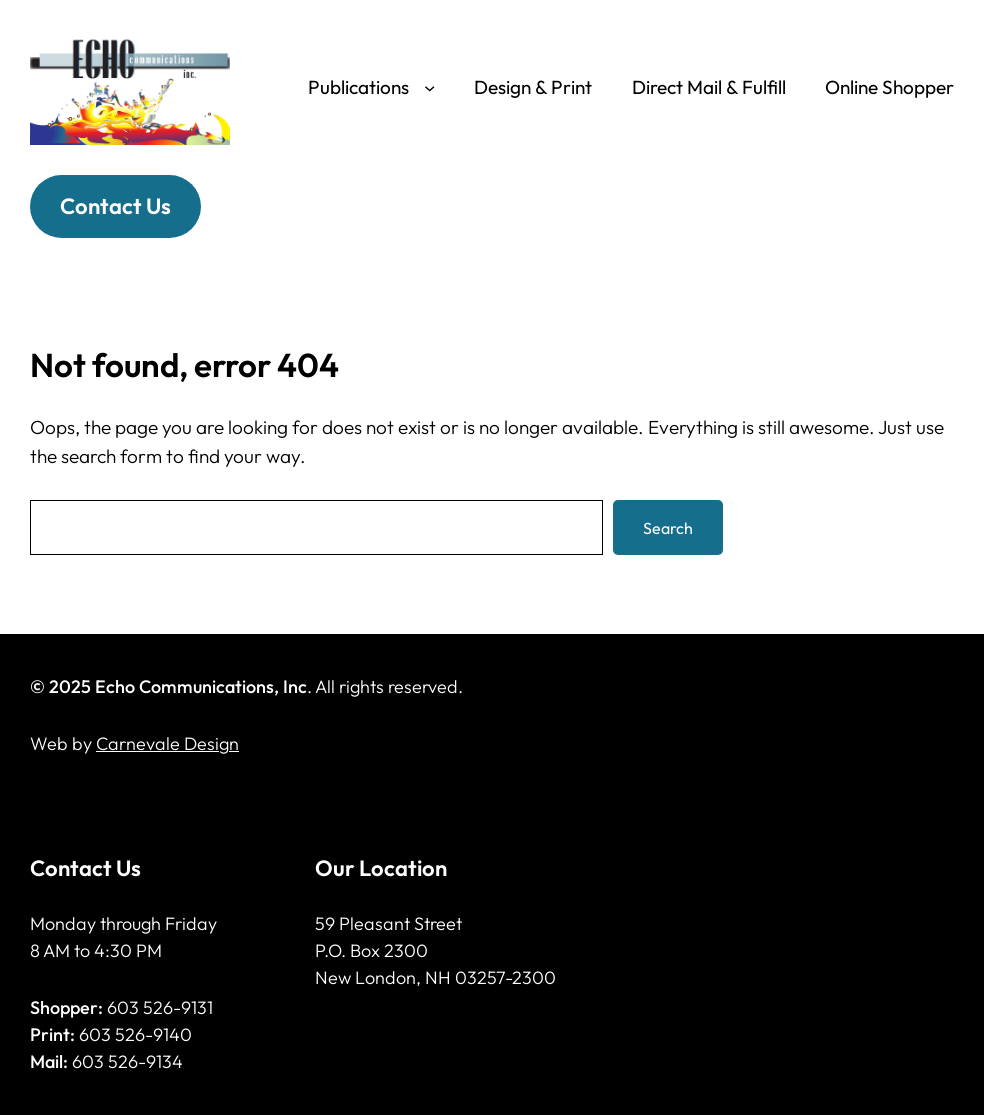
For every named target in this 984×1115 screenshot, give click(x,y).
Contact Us (115, 206)
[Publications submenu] (429, 87)
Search (668, 528)
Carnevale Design (167, 743)
